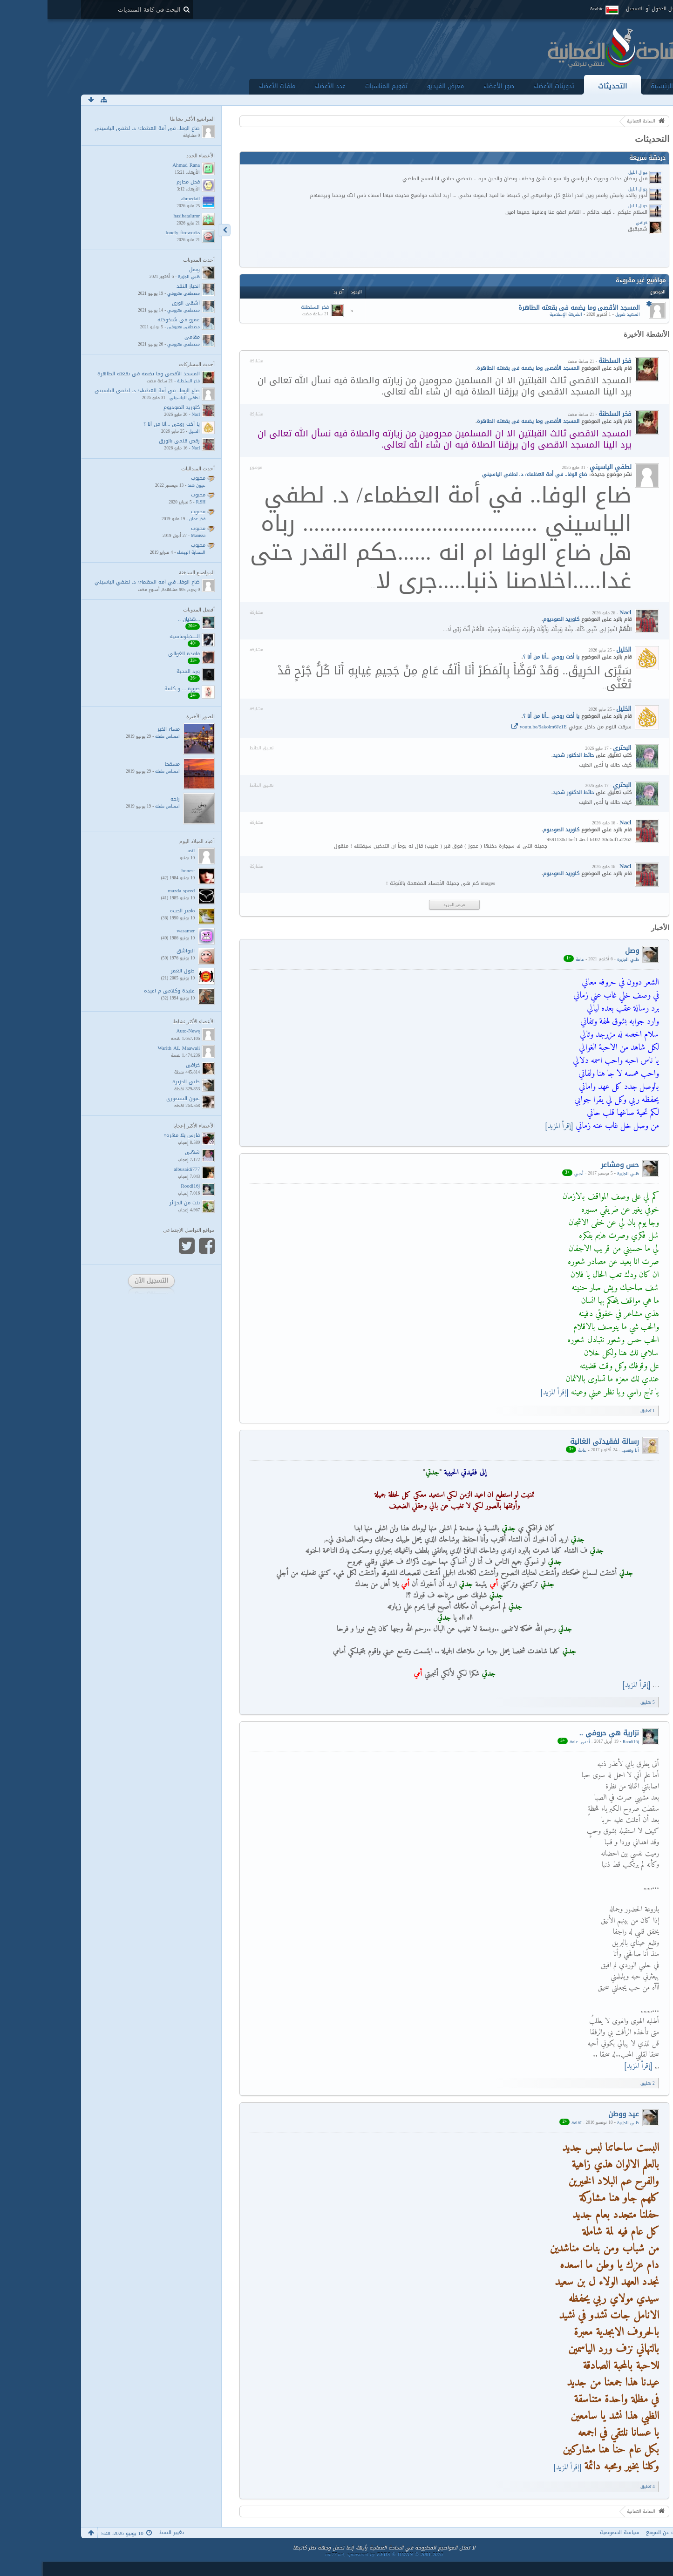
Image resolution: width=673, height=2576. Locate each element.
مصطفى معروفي (136, 293)
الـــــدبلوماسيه (137, 636)
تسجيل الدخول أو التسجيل (607, 9)
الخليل (576, 649)
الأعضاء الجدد (153, 155)
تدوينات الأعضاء (506, 86)
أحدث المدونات (151, 260)
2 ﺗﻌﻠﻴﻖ (600, 2083)
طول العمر (135, 971)
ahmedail (143, 199)
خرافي (594, 222)
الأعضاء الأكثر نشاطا (146, 1021)
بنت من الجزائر (137, 1203)
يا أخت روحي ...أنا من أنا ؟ (504, 657)
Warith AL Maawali (131, 1048)
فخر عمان (150, 519)
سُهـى (144, 1152)
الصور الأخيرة (153, 716)
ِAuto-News (141, 1031)
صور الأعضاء (451, 86)
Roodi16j (583, 1741)
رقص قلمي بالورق (131, 441)
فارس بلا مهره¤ (134, 1135)
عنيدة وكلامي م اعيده (121, 991)
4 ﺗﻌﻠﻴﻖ (600, 2486)
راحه (127, 799)
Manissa (150, 535)
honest (141, 871)
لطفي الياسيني (563, 467)
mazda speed (134, 891)
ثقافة (529, 2122)
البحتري (574, 748)
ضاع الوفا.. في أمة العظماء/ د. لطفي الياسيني (99, 128)
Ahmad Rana (138, 165)
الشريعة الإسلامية (518, 314)
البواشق (138, 951)
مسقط (124, 764)
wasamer (138, 931)
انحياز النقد (140, 286)
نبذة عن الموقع (615, 2532)
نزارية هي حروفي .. (561, 1733)
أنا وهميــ (582, 1450)
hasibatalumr (139, 216)
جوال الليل (590, 172)
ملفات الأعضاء (229, 86)
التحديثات (565, 86)
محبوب (150, 478)
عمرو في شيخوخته (131, 320)
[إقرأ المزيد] (511, 1126)
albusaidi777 (139, 1169)
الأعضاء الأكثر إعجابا (146, 1125)
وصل (584, 950)
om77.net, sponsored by (336, 2554)
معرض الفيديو (398, 86)
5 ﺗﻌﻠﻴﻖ (600, 1702)
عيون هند (149, 485)
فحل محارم (140, 182)
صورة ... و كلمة (134, 688)
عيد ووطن (576, 2114)
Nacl (578, 612)
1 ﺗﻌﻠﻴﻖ (600, 1411)
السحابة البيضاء (143, 552)
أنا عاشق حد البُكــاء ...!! (78, 2569)
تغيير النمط (124, 2532)
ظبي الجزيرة (580, 959)
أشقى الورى (138, 303)
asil (143, 851)
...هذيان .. (142, 619)
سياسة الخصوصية (572, 2532)
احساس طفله (120, 736)
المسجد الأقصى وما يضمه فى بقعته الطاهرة (531, 307)
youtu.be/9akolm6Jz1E (495, 727)
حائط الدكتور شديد (525, 755)
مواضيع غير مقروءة (593, 280)
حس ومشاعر (572, 1164)
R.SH (153, 502)
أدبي (531, 1173)
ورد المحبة (140, 671)
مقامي (144, 337)
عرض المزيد (407, 905)
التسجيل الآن (104, 1280)
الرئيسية (614, 86)
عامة (532, 959)
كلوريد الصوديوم (514, 619)
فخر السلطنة (267, 307)
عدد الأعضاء (282, 86)
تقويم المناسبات (339, 86)
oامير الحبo (134, 911)
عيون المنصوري (135, 1098)
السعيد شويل (580, 314)
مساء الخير (121, 729)
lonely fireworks (135, 233)
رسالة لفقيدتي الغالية (557, 1441)
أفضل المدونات (151, 609)
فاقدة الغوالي (136, 654)
